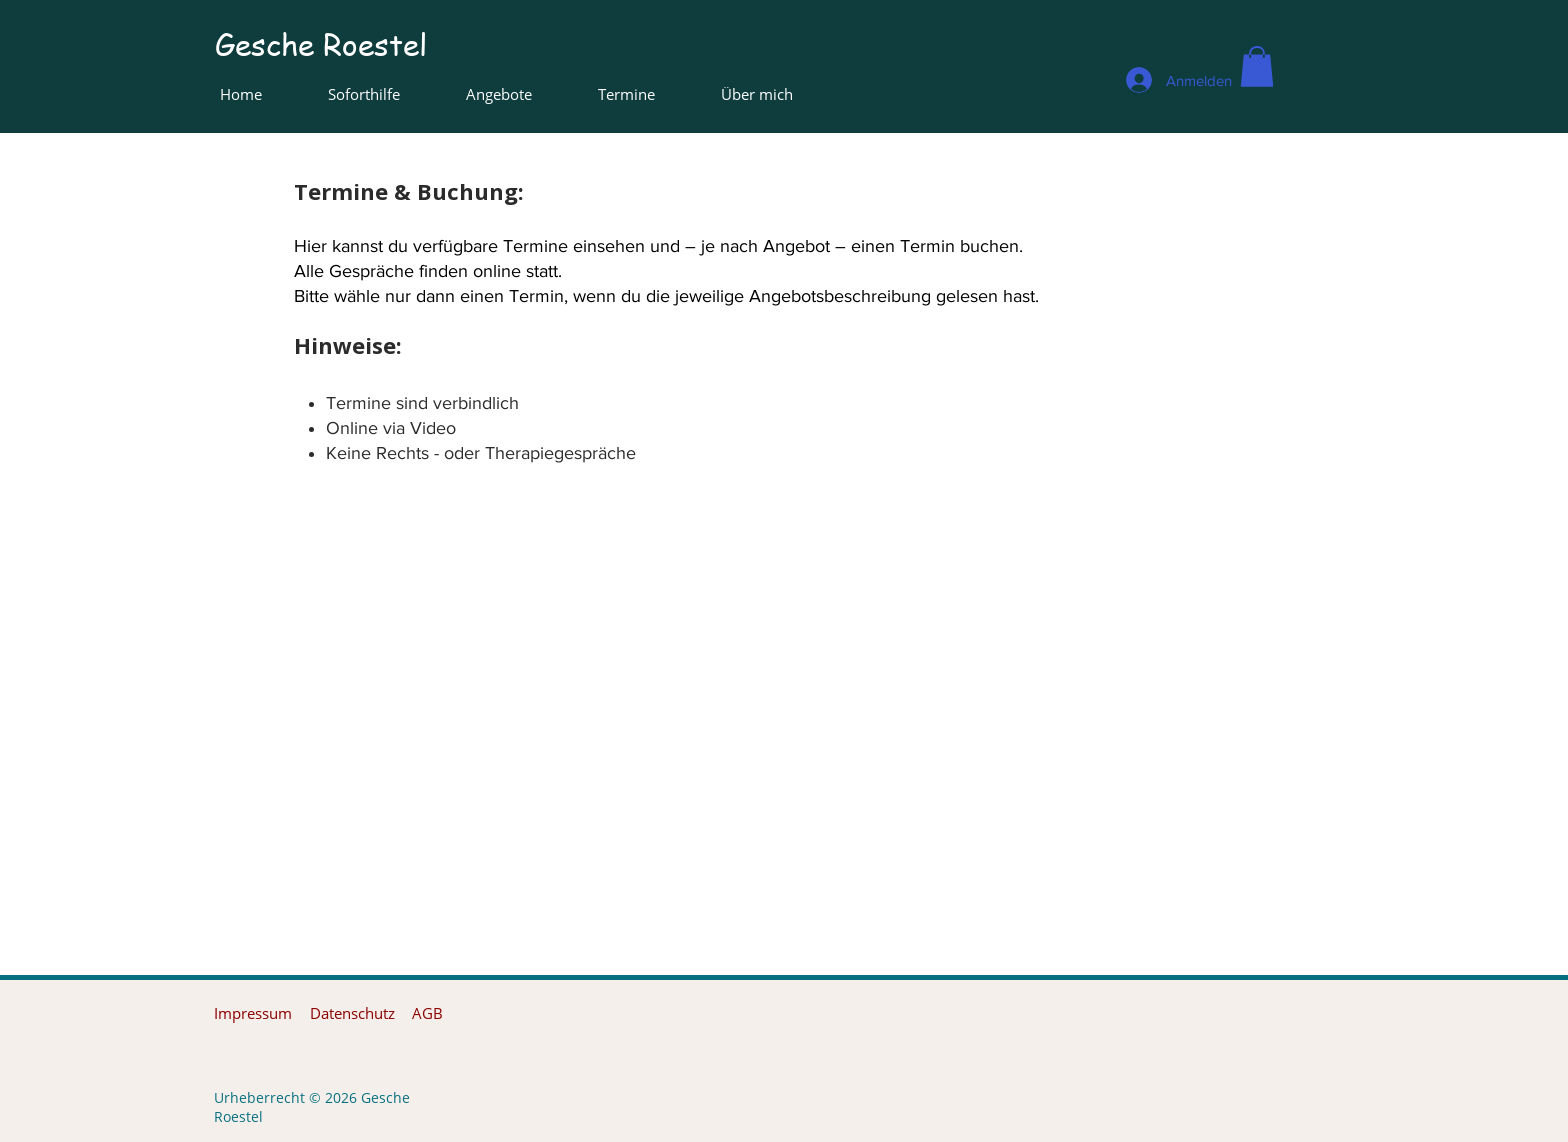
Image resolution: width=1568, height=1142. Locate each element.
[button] (1257, 66)
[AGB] (427, 1013)
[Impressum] (253, 1013)
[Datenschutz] (352, 1013)
